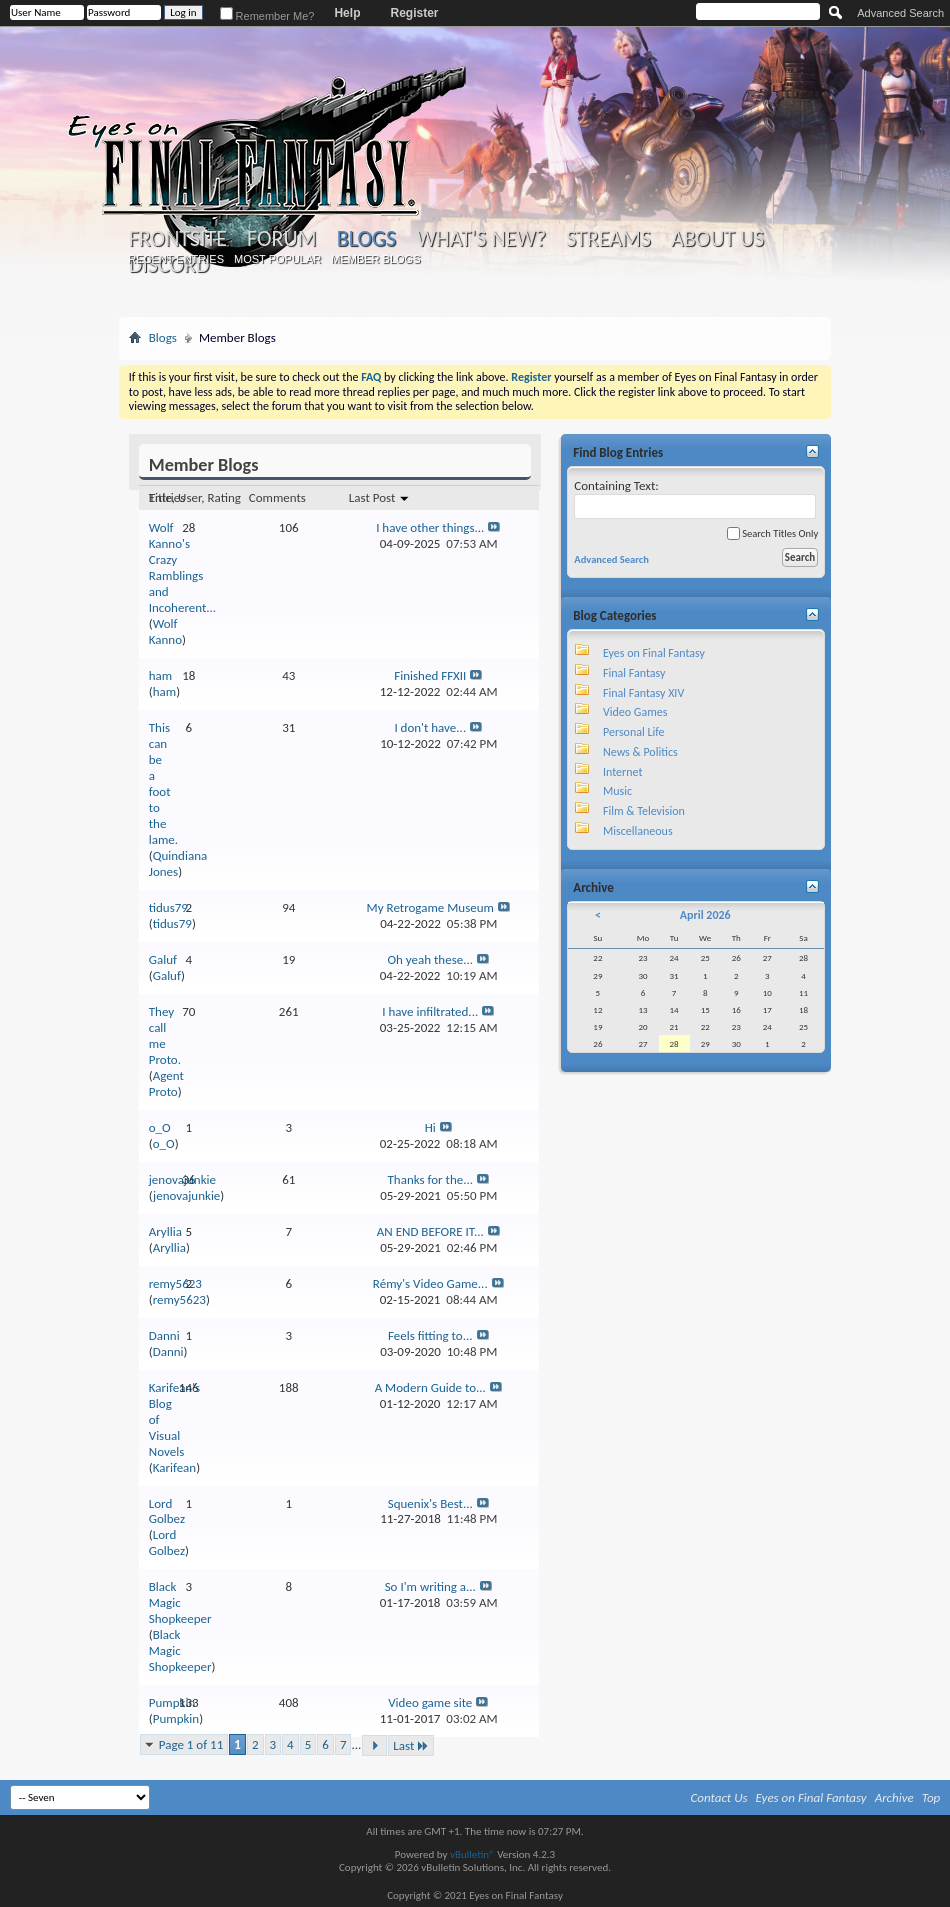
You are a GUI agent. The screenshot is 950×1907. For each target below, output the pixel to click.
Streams (608, 239)
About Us (717, 239)
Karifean (174, 1467)
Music (617, 791)
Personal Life (634, 732)
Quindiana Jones (178, 863)
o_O (160, 1127)
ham (160, 675)
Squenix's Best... (430, 1503)
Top (931, 1797)
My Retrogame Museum (430, 907)
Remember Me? (267, 16)
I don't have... (430, 727)
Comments (277, 497)
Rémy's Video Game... (430, 1283)
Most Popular (277, 259)
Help (347, 13)
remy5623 (175, 1283)
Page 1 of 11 (191, 1744)
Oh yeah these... (430, 959)
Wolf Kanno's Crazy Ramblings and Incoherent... (182, 567)
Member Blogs (375, 259)
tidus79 (168, 907)
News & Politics (640, 752)
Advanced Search (900, 13)
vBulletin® (472, 1854)
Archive (894, 1797)
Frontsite (178, 239)
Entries (167, 497)
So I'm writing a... (430, 1586)
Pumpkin (172, 1702)
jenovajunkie (186, 1195)
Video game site (430, 1702)
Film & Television (644, 811)
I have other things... (430, 527)
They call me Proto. (165, 1035)
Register (414, 13)
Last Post (379, 497)
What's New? (481, 239)
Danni (164, 1335)
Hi (430, 1127)
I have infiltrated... (430, 1011)
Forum (281, 239)
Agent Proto (166, 1083)
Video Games (635, 712)
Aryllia (165, 1231)
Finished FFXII (430, 675)
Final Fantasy (634, 673)
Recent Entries (176, 259)
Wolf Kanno (165, 631)
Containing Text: (695, 498)
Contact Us (719, 1797)
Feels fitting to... (430, 1335)
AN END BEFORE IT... (430, 1231)
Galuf (163, 959)
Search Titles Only (772, 533)
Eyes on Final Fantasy (654, 653)
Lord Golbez (167, 1511)
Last (411, 1745)
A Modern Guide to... (430, 1387)
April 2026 (705, 915)
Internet (623, 772)
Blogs (366, 238)
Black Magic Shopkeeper (180, 1602)
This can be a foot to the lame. (163, 783)
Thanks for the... (430, 1179)
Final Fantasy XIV (643, 693)
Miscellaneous (638, 831)
